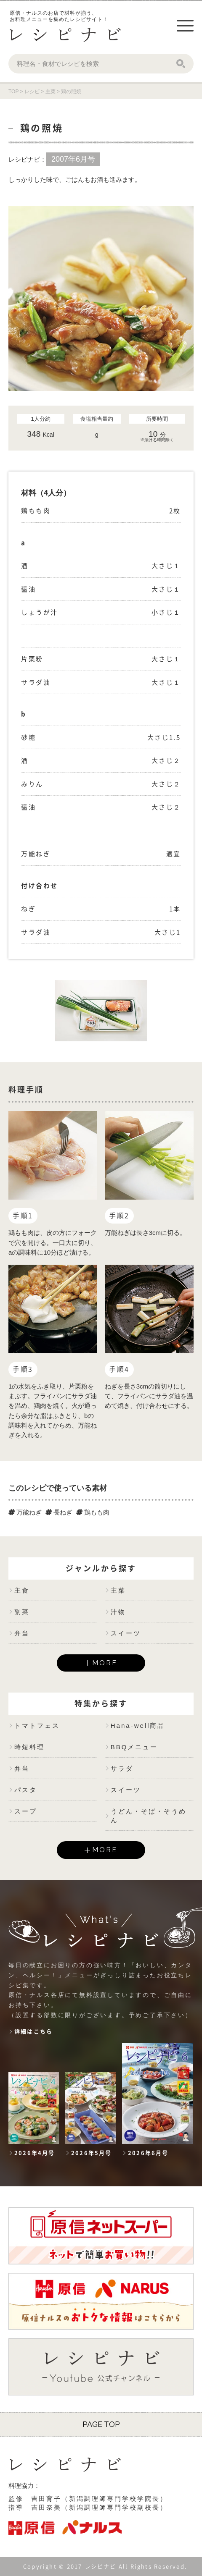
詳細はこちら (33, 2031)
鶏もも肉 (92, 1512)
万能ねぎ (25, 1512)
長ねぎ (58, 1512)
